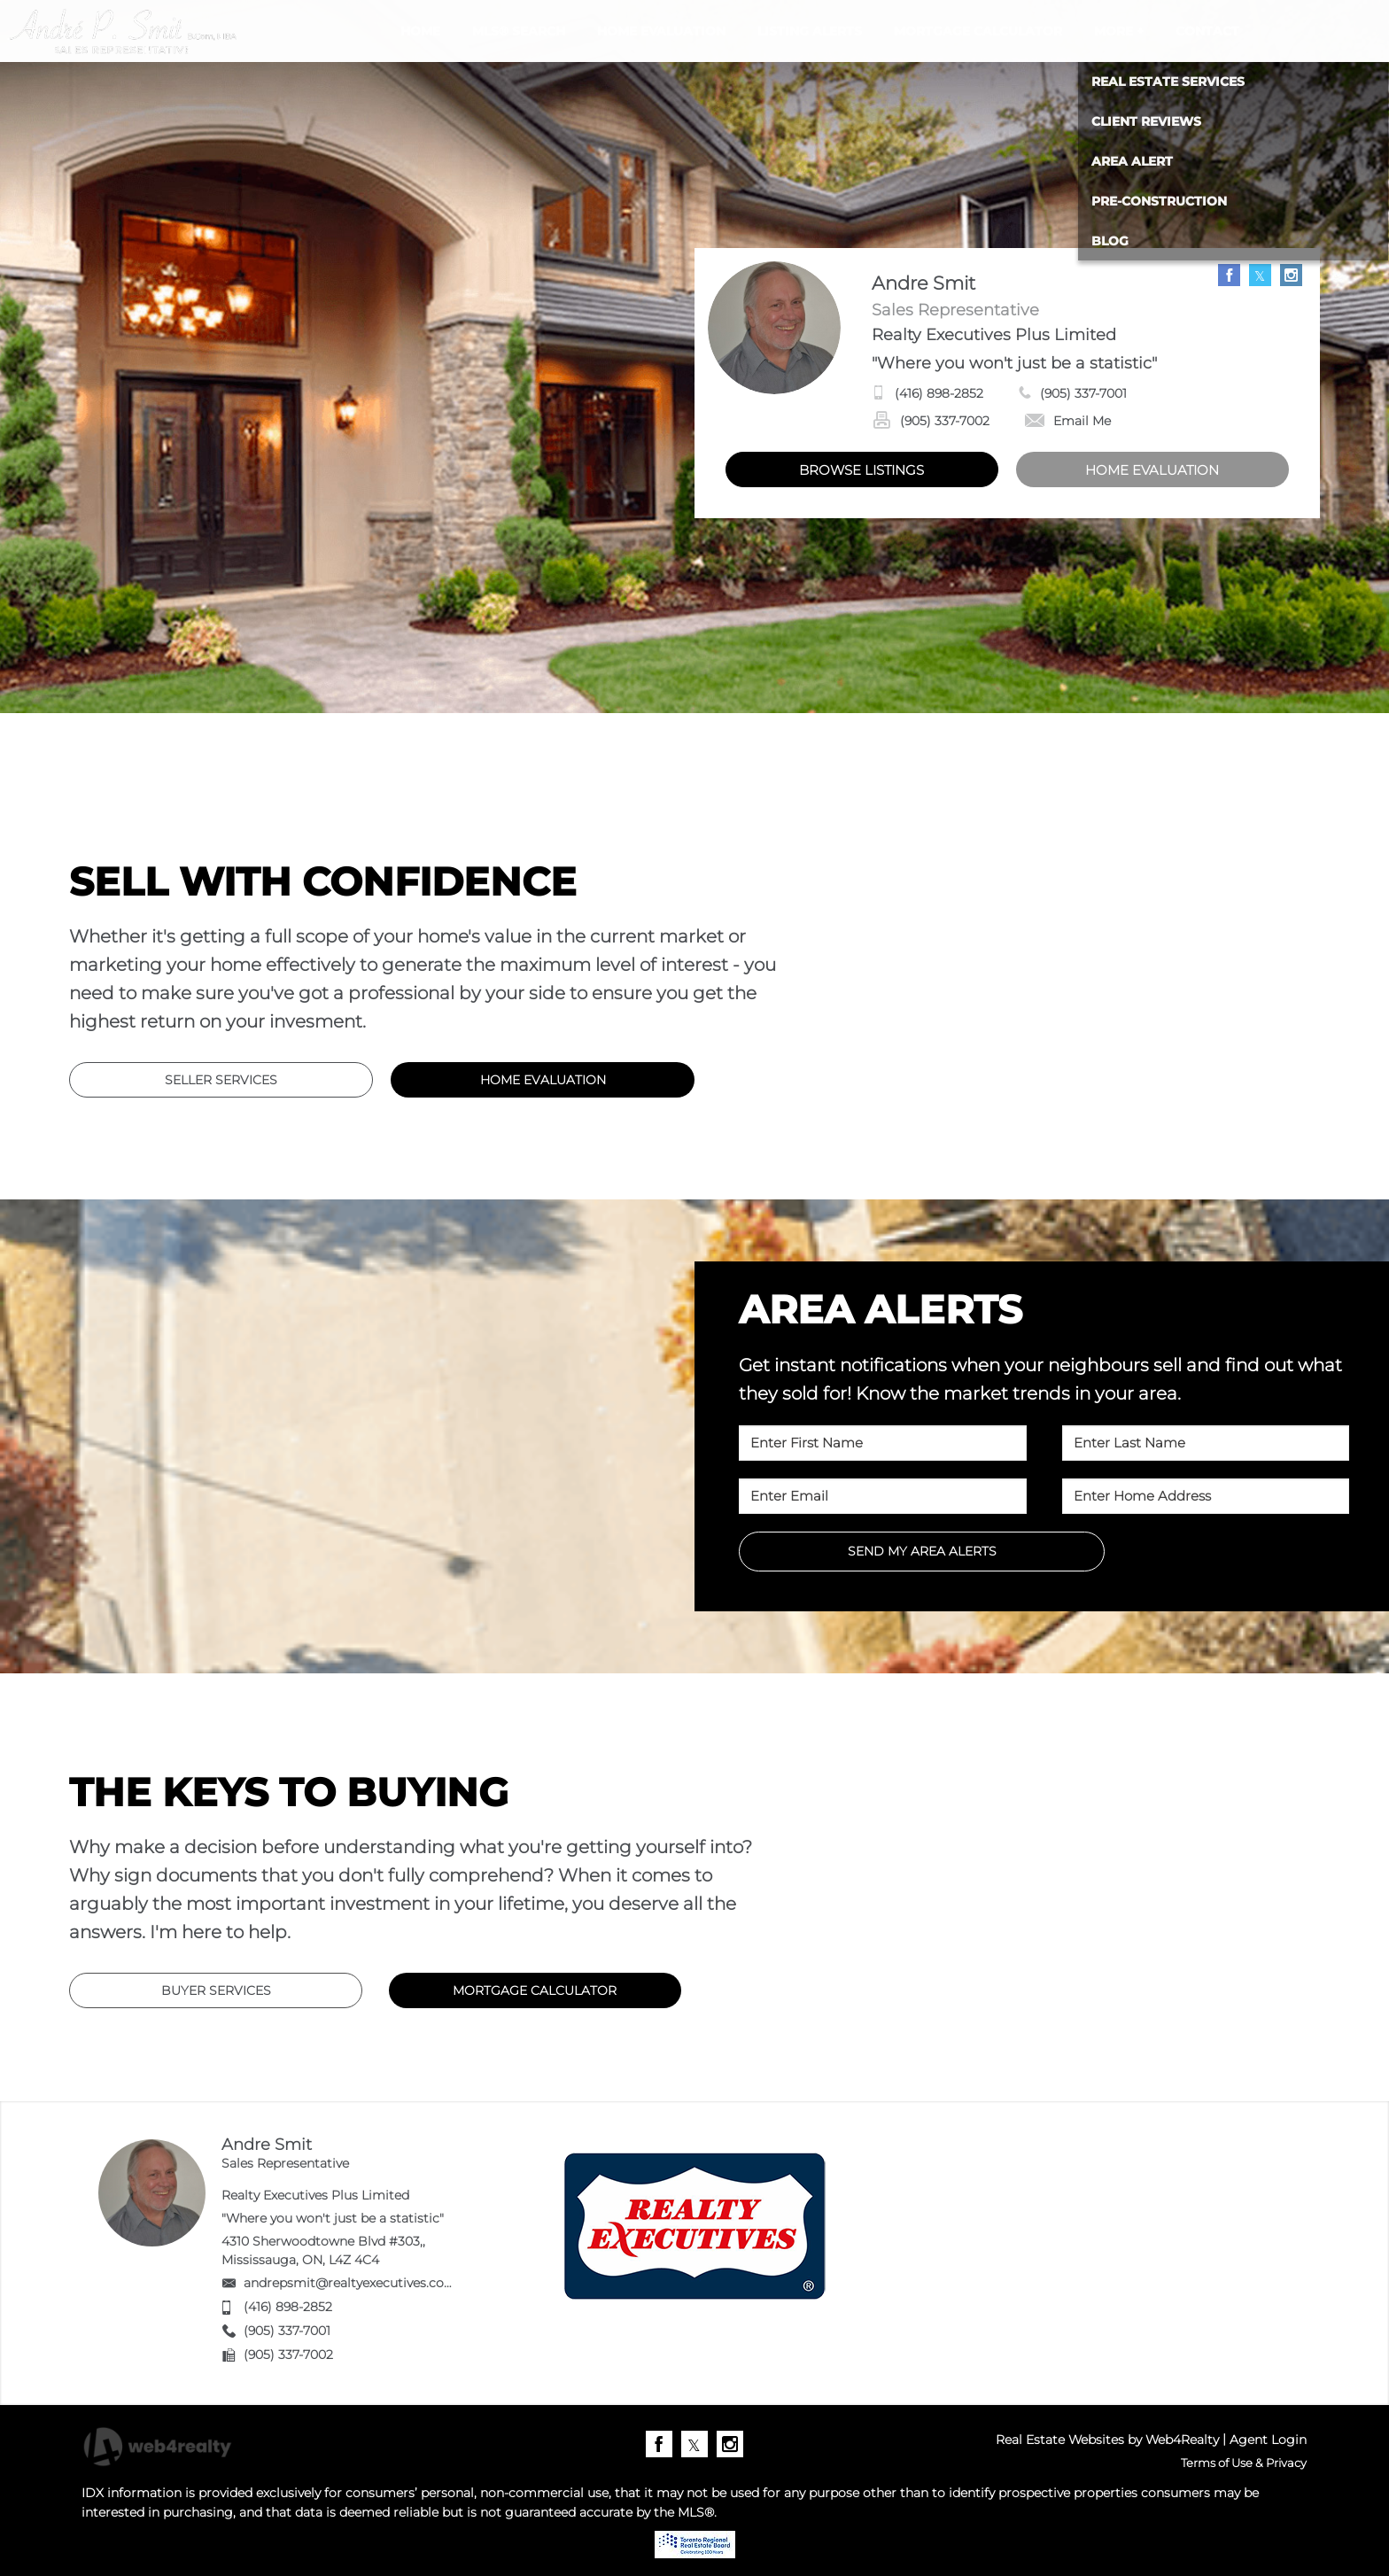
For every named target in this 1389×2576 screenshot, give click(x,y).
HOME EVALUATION (1152, 470)
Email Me (1068, 421)
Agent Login (1268, 2440)
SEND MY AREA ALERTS (922, 1551)
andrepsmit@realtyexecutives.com (350, 2283)
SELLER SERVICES (221, 1080)
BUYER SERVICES (216, 1990)
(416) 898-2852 (939, 393)
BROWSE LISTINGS (861, 470)
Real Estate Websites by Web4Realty (1107, 2440)
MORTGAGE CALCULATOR (535, 1990)
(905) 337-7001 (1083, 393)
